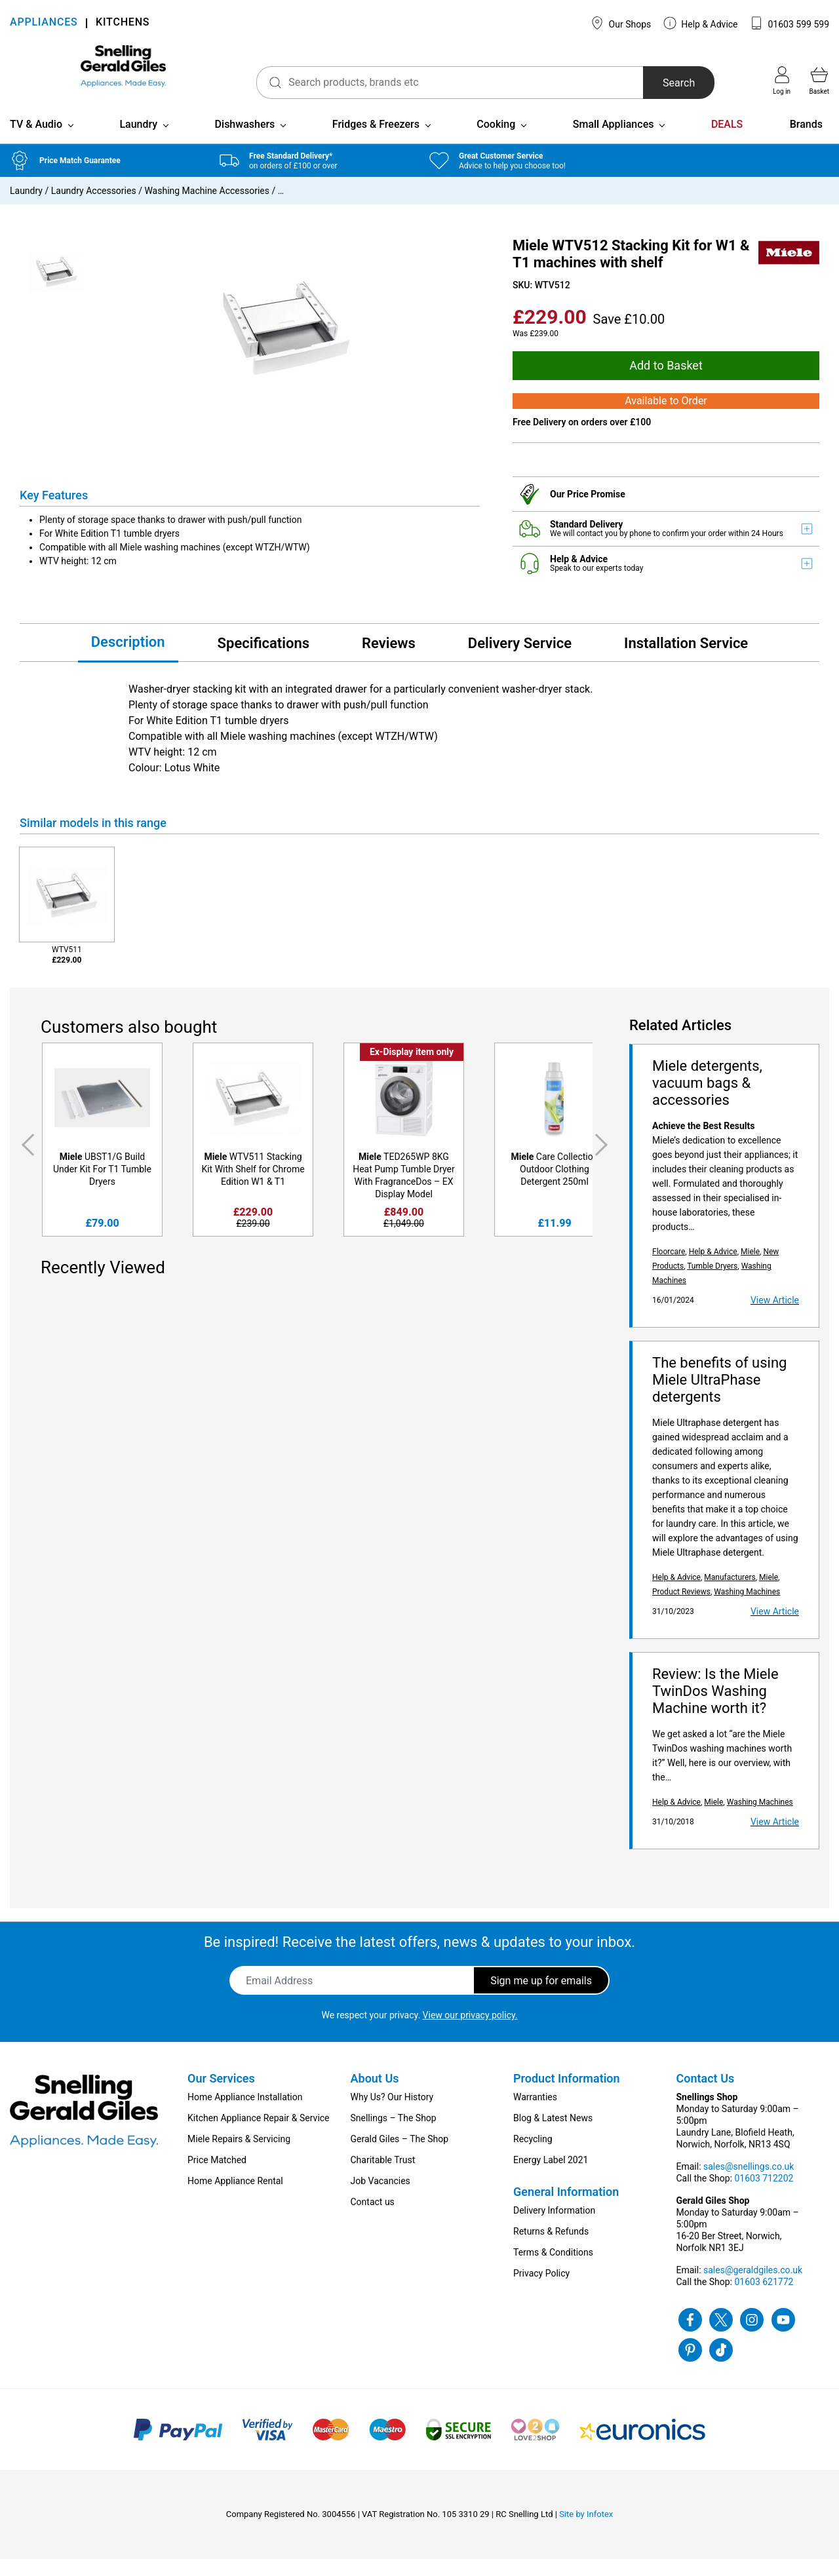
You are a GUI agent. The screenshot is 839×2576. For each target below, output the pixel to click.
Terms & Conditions (553, 2269)
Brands (806, 141)
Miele (750, 1268)
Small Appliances (613, 141)
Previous (25, 1162)
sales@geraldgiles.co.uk (752, 2287)
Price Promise (596, 511)
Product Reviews (681, 1608)
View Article (775, 1317)
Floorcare (668, 1268)
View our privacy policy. (470, 2032)
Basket (819, 80)
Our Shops (621, 22)
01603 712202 (763, 2195)
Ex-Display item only (412, 1069)
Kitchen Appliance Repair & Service (258, 2135)
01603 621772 (763, 2299)
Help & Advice (700, 22)
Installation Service (686, 660)
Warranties (535, 2114)
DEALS (727, 141)
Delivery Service (520, 660)
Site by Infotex (586, 2531)
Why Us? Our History (392, 2114)
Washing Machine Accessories (206, 207)
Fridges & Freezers (376, 141)
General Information (566, 2209)
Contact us (373, 2219)
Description (128, 659)
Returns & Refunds (551, 2248)
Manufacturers (729, 1594)
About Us (375, 2095)
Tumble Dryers (712, 1283)
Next (604, 1162)
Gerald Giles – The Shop (400, 2156)
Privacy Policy (541, 2290)
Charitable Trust (383, 2177)
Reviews (389, 660)
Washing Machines (747, 1608)
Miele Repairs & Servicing (238, 2156)
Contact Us (705, 2095)
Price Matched (216, 2177)
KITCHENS (122, 23)
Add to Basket (666, 382)
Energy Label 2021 (550, 2177)
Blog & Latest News (553, 2135)
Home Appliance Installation (244, 2114)
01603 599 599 (789, 22)
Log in (781, 80)
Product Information (566, 2095)
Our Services (221, 2095)
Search (658, 83)
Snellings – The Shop (394, 2135)
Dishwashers (245, 141)
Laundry (138, 141)
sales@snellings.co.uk (748, 2183)
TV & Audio (36, 141)
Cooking (496, 141)
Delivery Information (554, 2227)
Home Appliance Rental (235, 2198)
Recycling (533, 2156)
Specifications (263, 660)
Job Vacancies (380, 2198)
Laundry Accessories (93, 207)
